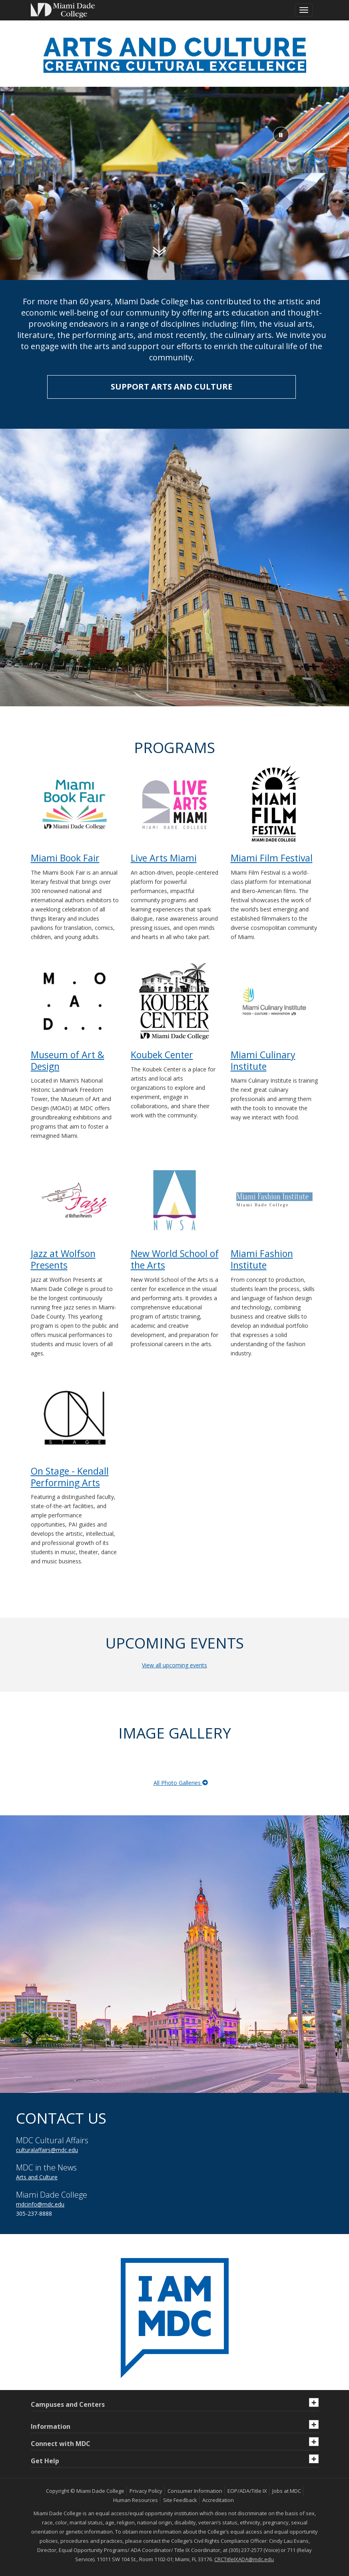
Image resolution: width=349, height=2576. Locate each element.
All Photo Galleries (181, 1783)
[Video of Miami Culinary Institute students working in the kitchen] (174, 185)
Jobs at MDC (286, 2490)
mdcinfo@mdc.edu (40, 2204)
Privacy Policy (146, 2490)
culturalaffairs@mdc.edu (47, 2150)
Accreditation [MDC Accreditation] (218, 2500)
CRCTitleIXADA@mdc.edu (244, 2559)
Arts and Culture (37, 2177)
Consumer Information (195, 2490)
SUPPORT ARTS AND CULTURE (171, 386)
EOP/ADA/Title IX (247, 2490)
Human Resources (135, 2500)
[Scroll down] (159, 251)
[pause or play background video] (281, 135)
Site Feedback (180, 2500)
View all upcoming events (174, 1665)
